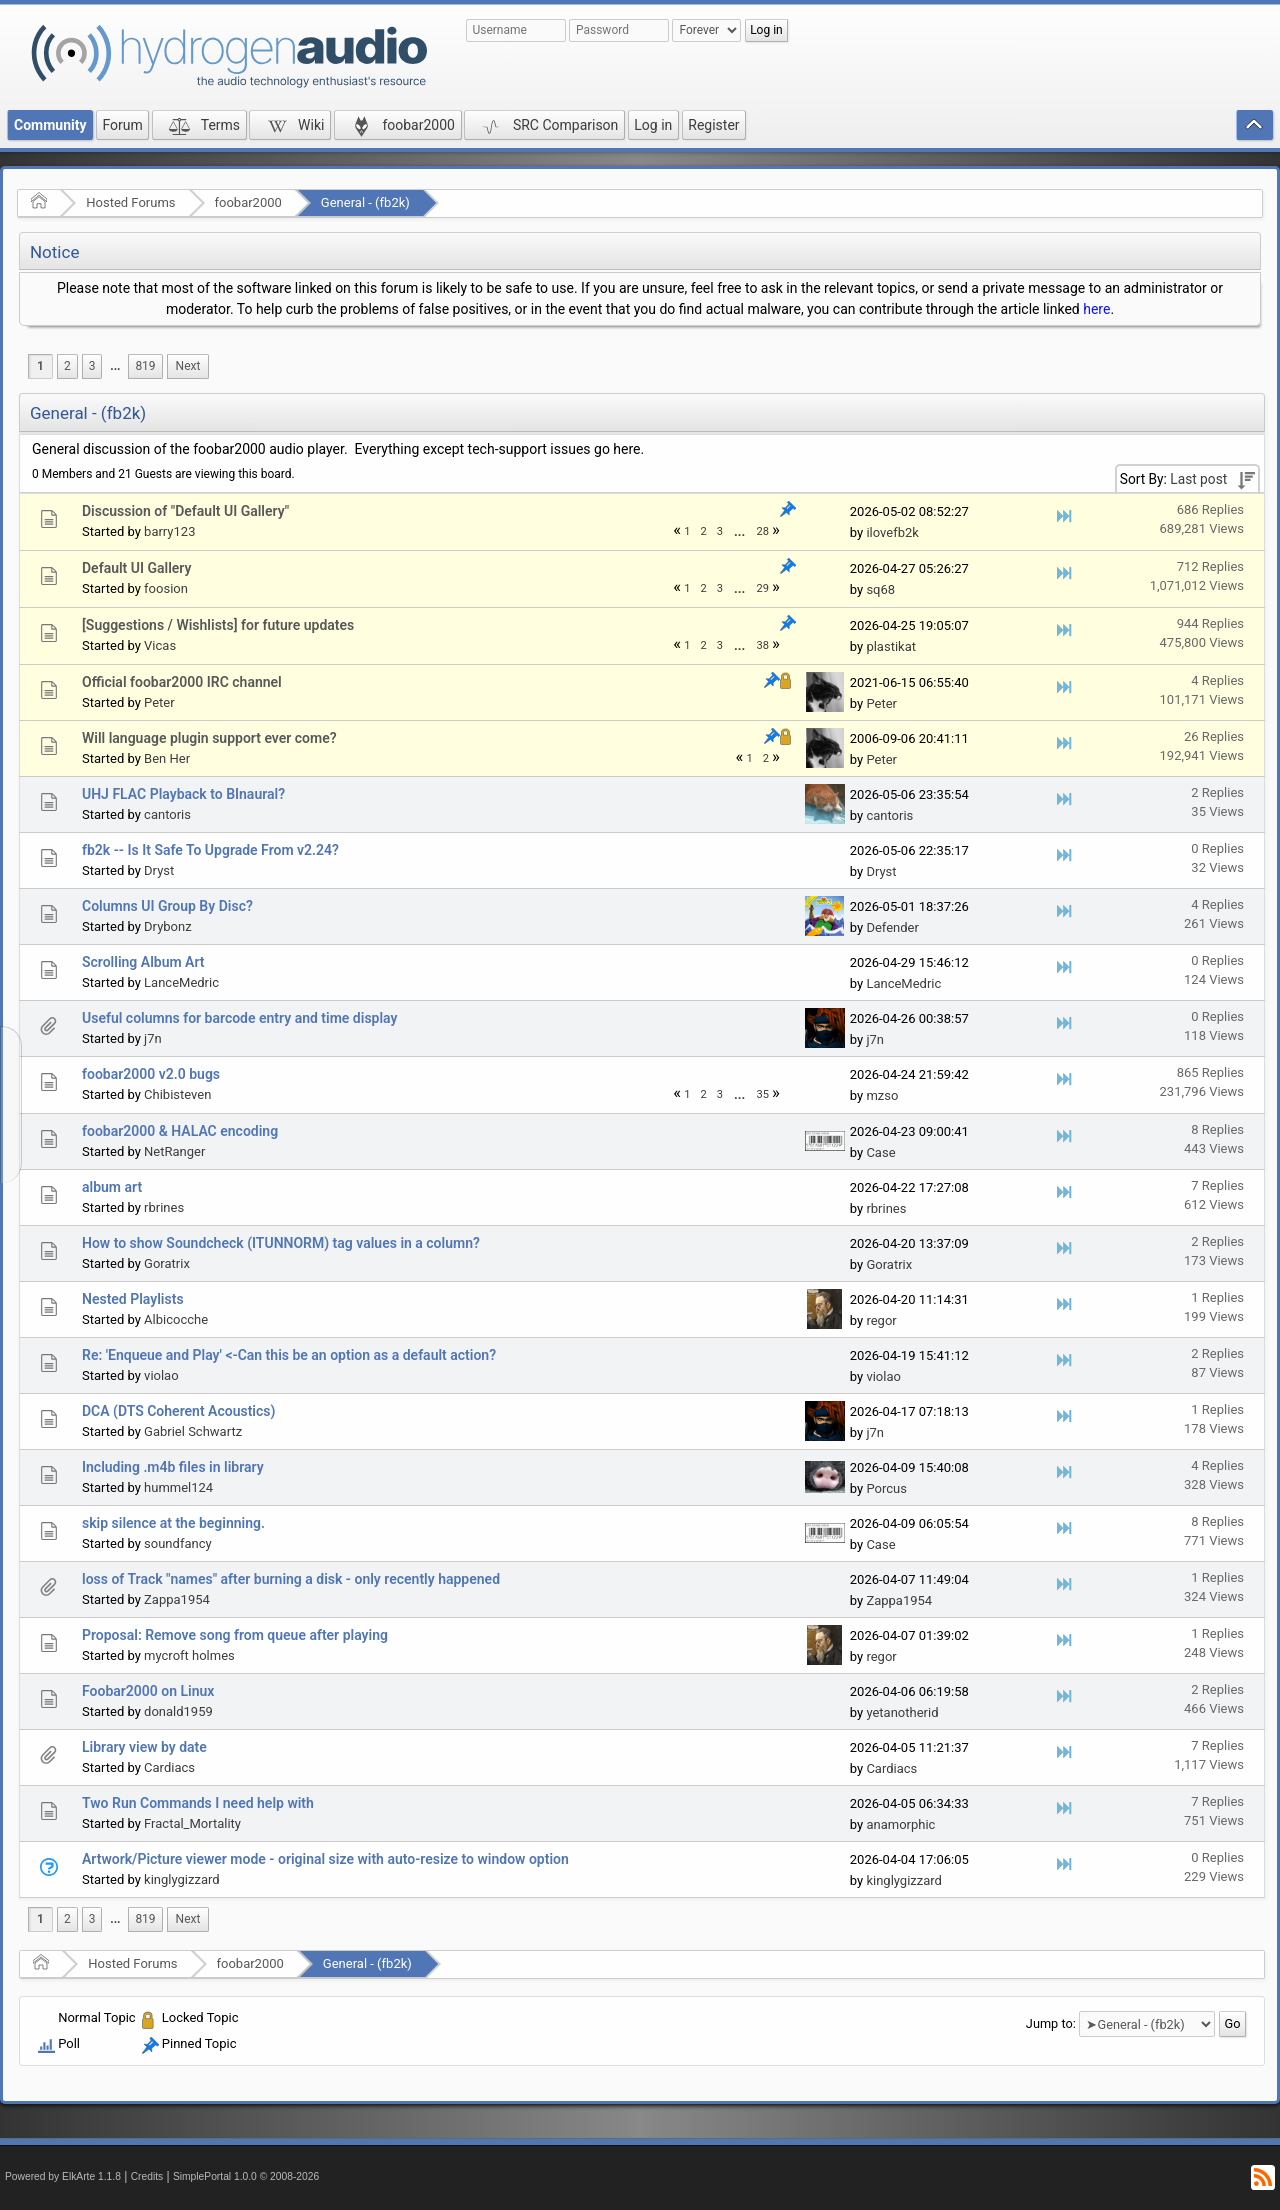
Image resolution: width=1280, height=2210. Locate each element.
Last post (1198, 479)
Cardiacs (169, 1767)
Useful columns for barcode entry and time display (239, 1018)
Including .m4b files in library (173, 1467)
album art (112, 1187)
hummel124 (178, 1487)
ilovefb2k (892, 532)
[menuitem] (115, 366)
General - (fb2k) (365, 202)
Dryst (159, 870)
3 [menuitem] (92, 366)
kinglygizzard (182, 1879)
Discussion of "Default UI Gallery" (185, 511)
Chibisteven (177, 1094)
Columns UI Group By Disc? (167, 906)
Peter (159, 702)
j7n (153, 1038)
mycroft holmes (189, 1655)
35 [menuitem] (762, 1094)
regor (881, 1320)
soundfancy (178, 1543)
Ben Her (167, 758)
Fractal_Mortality (192, 1823)
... (115, 366)
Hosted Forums (130, 202)
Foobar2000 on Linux (148, 1691)
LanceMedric (181, 982)
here (1096, 309)
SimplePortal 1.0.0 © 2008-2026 (246, 2176)
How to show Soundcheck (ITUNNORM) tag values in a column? (281, 1243)
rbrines (164, 1207)
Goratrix (167, 1263)
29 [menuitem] (762, 588)
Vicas (160, 645)
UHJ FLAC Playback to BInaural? (183, 794)
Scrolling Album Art (143, 962)
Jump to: (1051, 2023)
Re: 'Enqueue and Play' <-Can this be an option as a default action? (289, 1355)
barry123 (169, 531)
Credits (147, 2176)
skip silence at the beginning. (173, 1523)
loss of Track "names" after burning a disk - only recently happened (291, 1579)
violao (161, 1375)
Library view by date (144, 1747)
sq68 (880, 589)
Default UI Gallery (136, 568)
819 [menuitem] (145, 366)
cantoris (167, 814)
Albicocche (176, 1319)
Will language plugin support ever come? (209, 738)
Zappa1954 (177, 1599)
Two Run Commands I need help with (198, 1803)
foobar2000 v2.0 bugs (151, 1074)
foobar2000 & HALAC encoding (180, 1131)
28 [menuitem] (762, 531)
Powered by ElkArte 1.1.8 (63, 2176)
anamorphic (900, 1824)
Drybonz (168, 926)
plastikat (891, 646)
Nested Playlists (133, 1299)
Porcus (886, 1488)
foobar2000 (248, 202)
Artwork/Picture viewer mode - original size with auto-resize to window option (325, 1859)
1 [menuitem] (40, 366)
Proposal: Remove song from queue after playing (235, 1635)
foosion (166, 588)
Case (880, 1152)
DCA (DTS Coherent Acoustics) (178, 1411)
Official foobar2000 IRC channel (182, 682)
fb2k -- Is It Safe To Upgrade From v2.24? (210, 850)
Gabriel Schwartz (193, 1431)
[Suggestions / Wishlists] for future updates (218, 625)
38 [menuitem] (762, 645)
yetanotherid (902, 1712)
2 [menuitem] (67, 366)
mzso (882, 1095)
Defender (892, 927)
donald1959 (178, 1711)
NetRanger (174, 1151)
